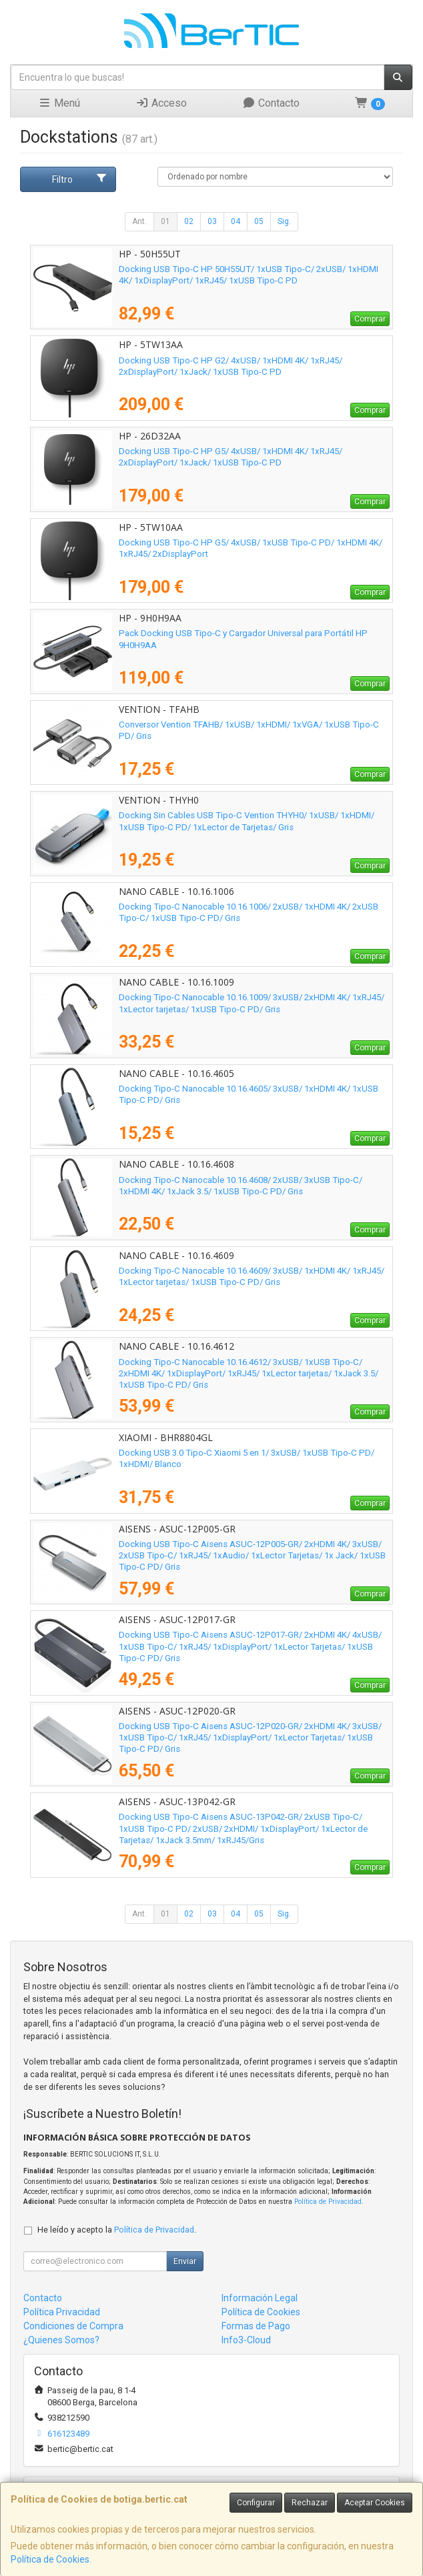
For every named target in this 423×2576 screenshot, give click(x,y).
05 (259, 221)
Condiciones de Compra (73, 2326)
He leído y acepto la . (116, 2230)
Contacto (271, 103)
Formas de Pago (256, 2326)
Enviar (184, 2261)
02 (188, 221)
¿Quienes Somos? (61, 2340)
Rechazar (310, 2502)
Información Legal (260, 2298)
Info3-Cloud (246, 2340)
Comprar (370, 318)
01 (165, 221)
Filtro (79, 179)
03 (212, 221)
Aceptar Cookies (374, 2502)
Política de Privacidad (328, 2201)
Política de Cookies (50, 2559)
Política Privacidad (61, 2312)
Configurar (256, 2502)
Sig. (284, 221)
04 (235, 221)
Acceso (161, 103)
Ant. (139, 221)
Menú (59, 103)
